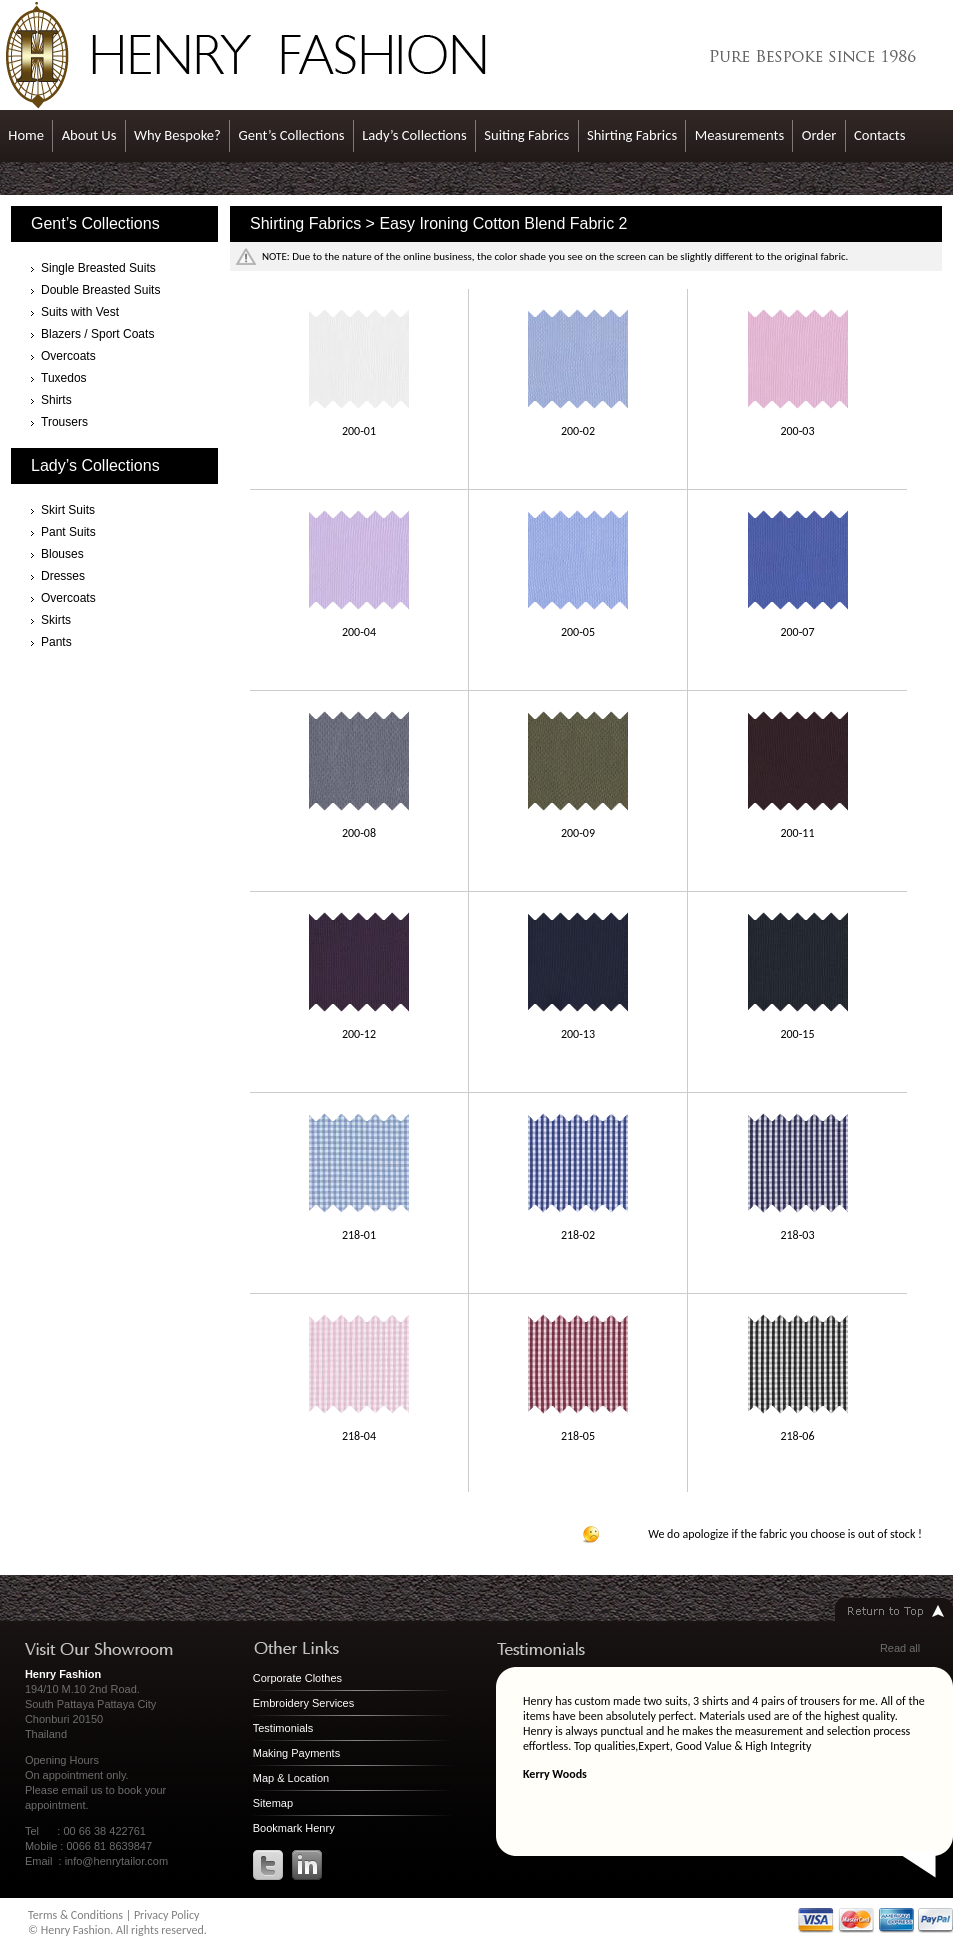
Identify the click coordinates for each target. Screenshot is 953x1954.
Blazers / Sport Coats (97, 334)
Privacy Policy (167, 1915)
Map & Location (291, 1778)
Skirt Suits (68, 510)
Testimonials (283, 1728)
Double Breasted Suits (100, 290)
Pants (56, 642)
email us (82, 1790)
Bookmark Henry (294, 1828)
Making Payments (296, 1753)
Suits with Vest (80, 312)
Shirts (56, 400)
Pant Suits (68, 532)
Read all (900, 1648)
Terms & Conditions (75, 1915)
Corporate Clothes (297, 1678)
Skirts (56, 620)
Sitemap (273, 1803)
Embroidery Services (303, 1703)
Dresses (63, 576)
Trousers (64, 422)
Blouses (62, 554)
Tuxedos (64, 378)
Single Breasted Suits (98, 268)
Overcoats (68, 356)
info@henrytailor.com (117, 1861)
